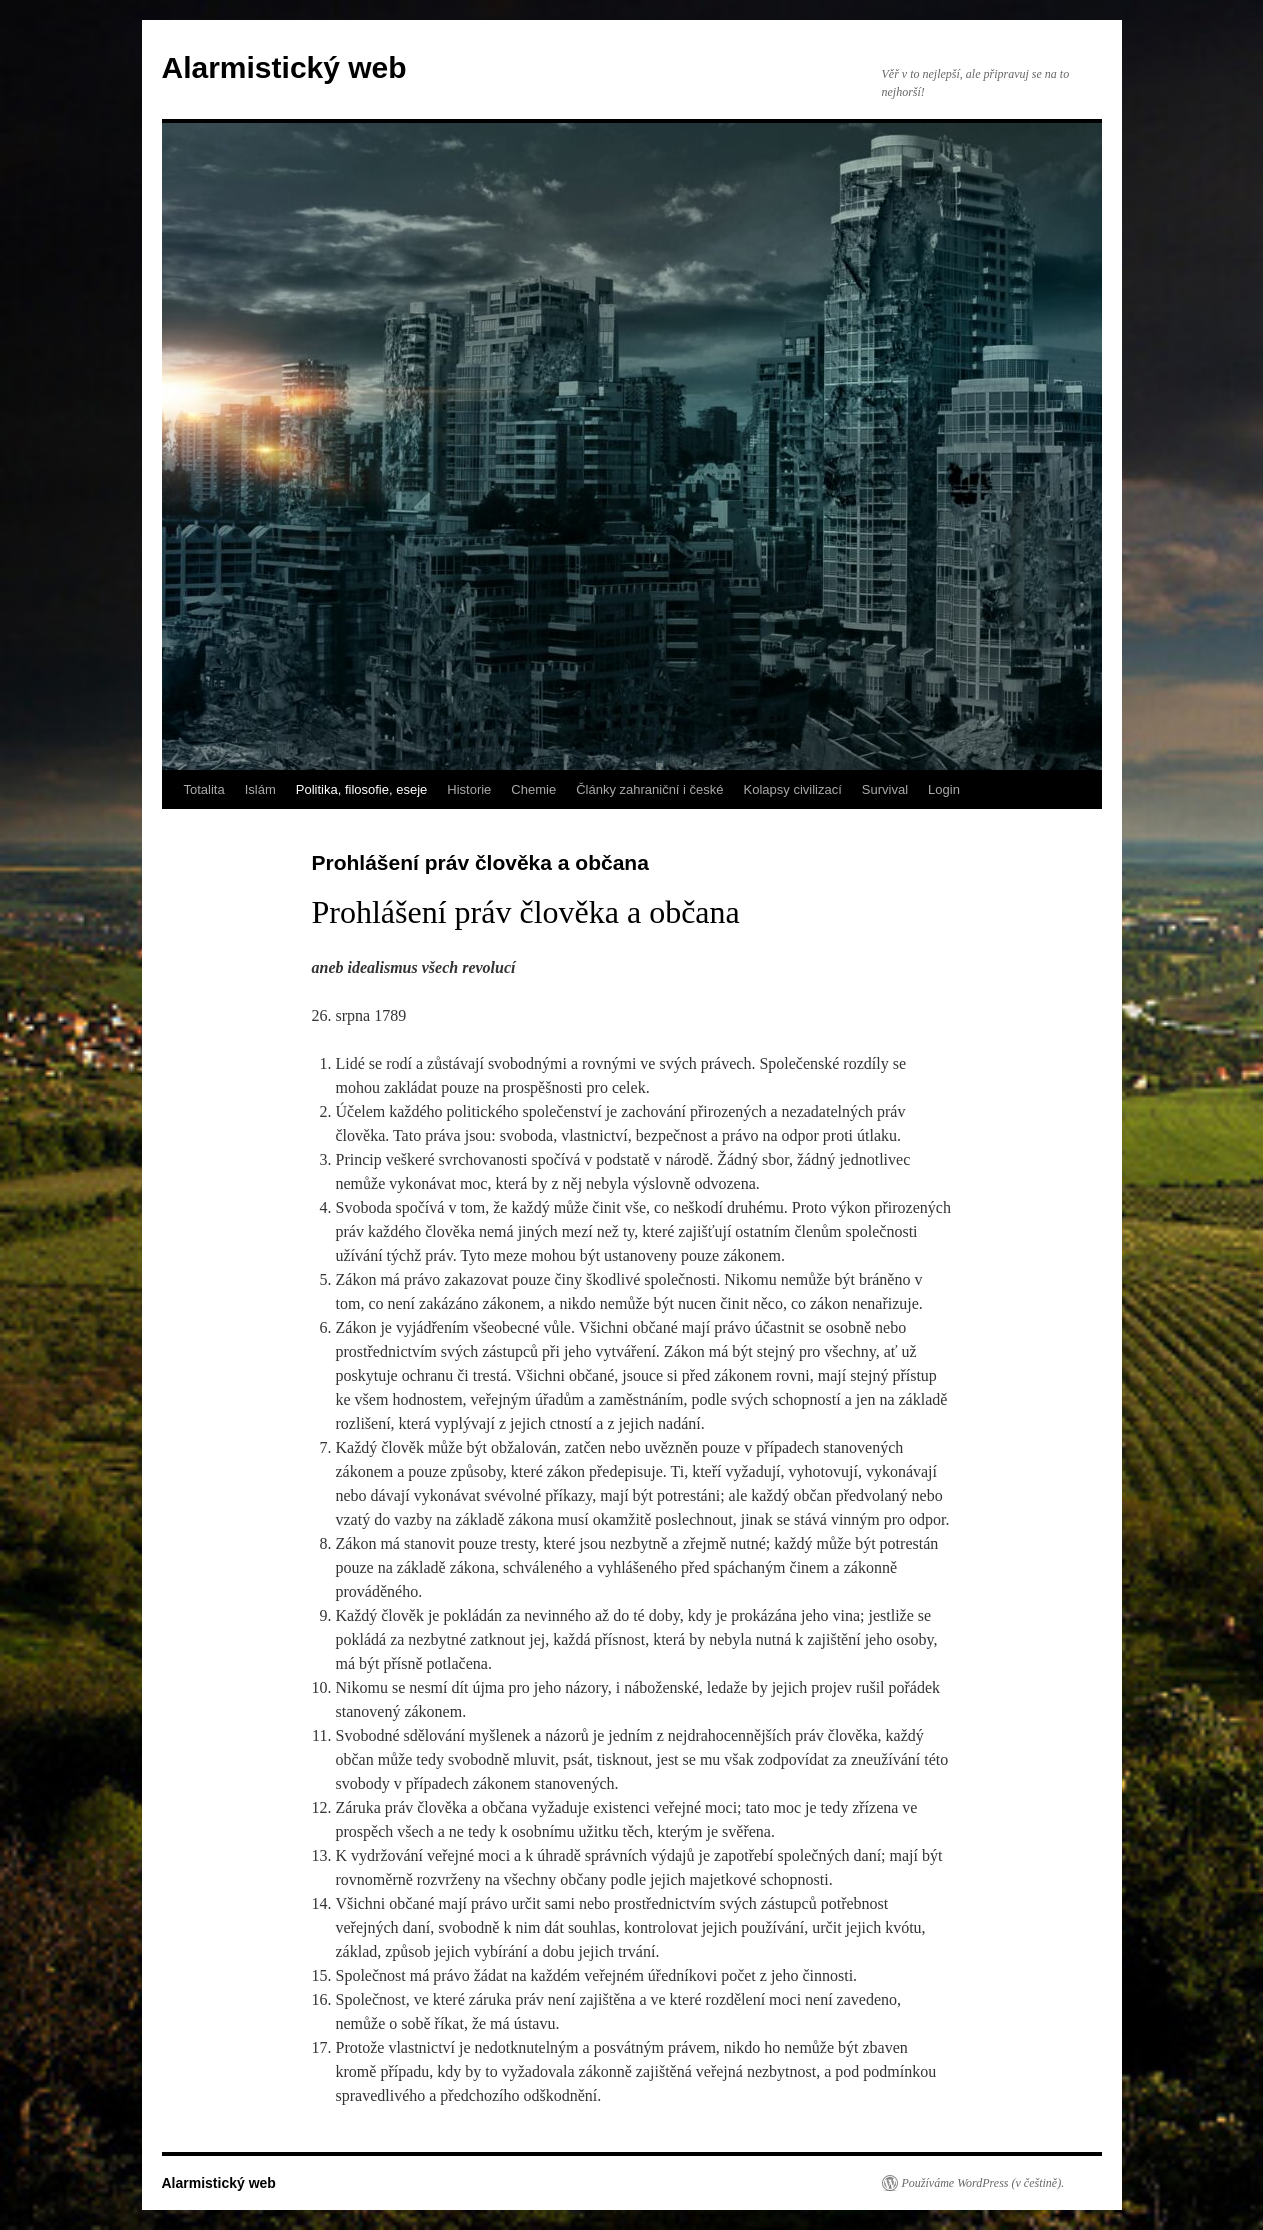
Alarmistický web (284, 67)
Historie (469, 789)
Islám (260, 789)
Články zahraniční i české (649, 789)
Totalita (204, 789)
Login (944, 789)
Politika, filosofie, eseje (362, 789)
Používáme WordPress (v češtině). (983, 2183)
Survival (885, 789)
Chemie (533, 789)
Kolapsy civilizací (793, 789)
